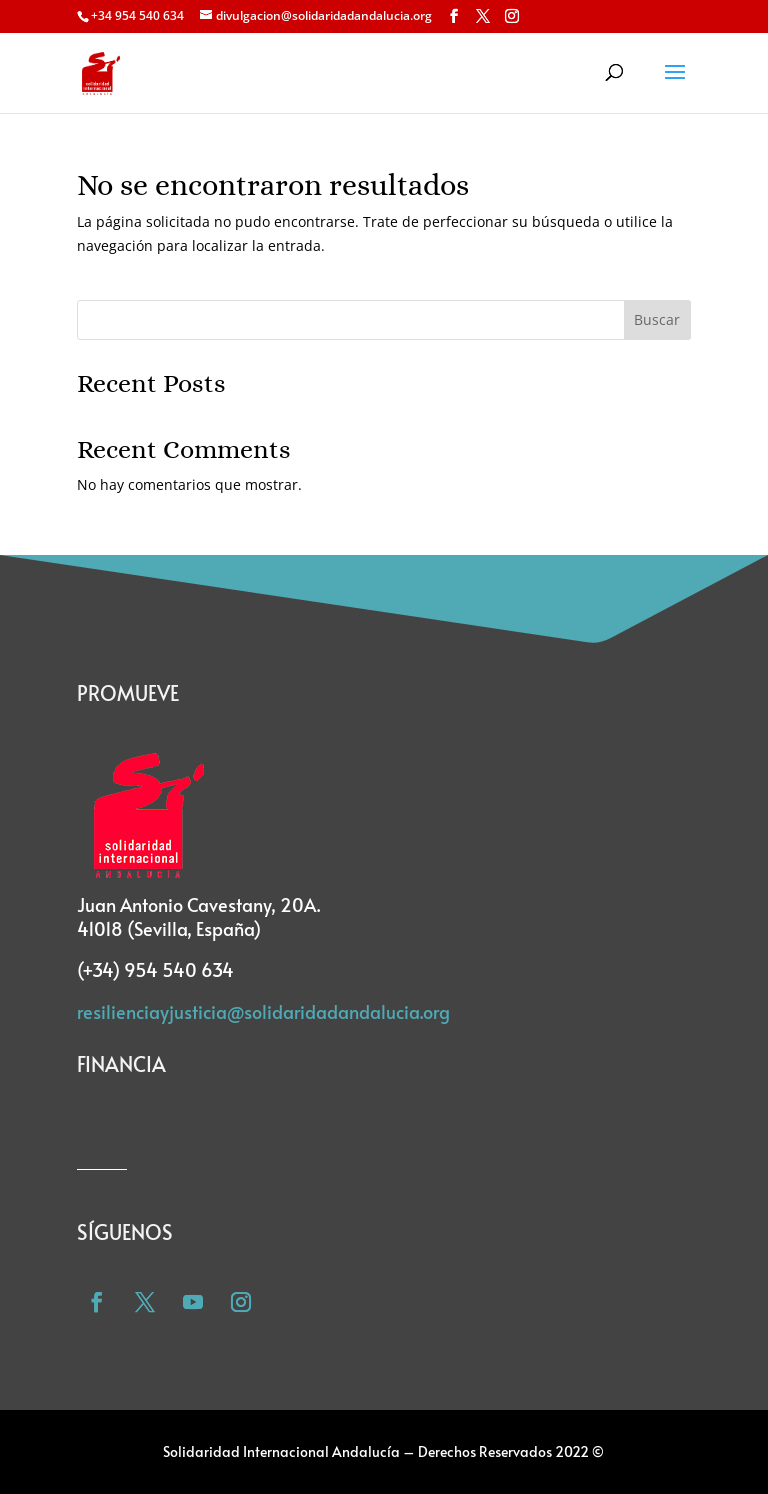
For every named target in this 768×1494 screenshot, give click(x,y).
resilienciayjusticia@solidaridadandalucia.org (263, 1011)
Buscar (657, 319)
